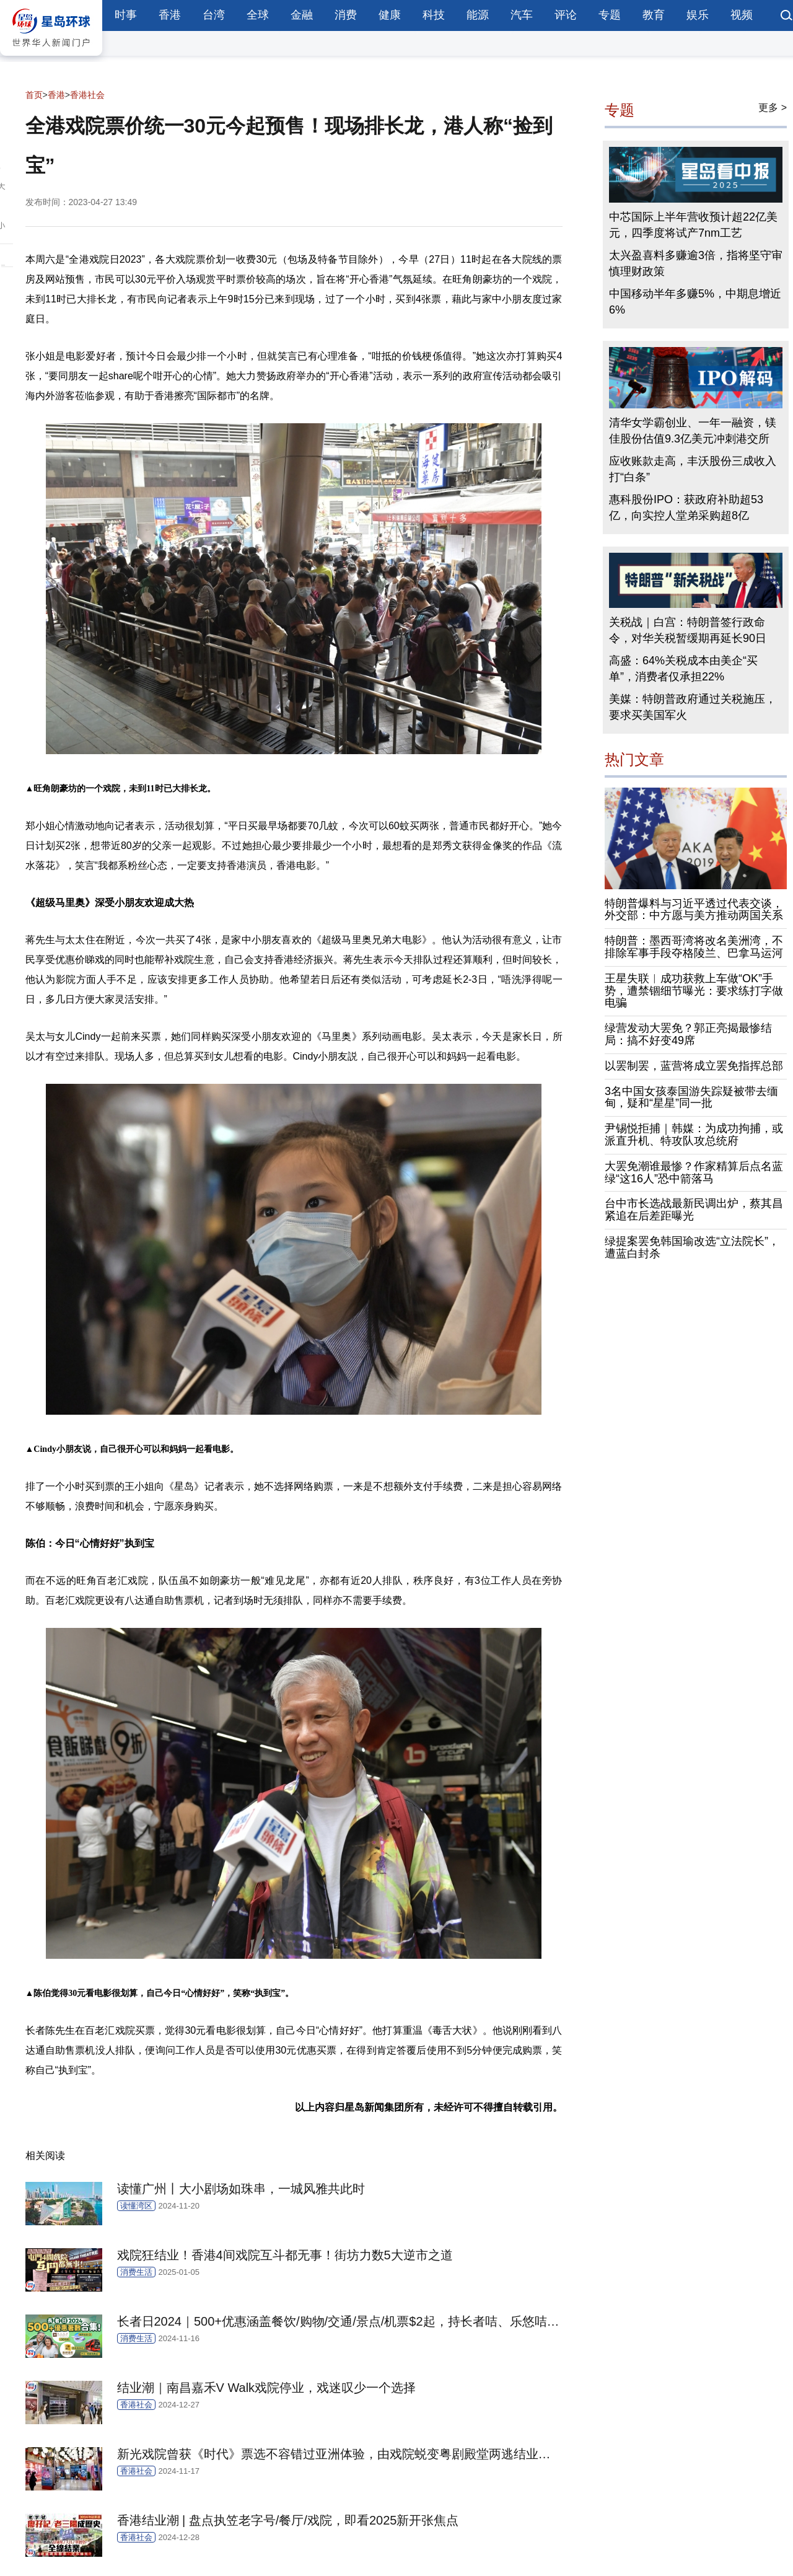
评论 (565, 15)
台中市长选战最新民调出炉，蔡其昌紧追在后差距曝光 (694, 1210)
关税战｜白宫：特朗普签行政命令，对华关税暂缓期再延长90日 (687, 630)
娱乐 (697, 15)
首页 (34, 95)
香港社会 (87, 95)
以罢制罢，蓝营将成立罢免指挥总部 (694, 1066)
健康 (390, 15)
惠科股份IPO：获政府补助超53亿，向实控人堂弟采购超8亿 (686, 507)
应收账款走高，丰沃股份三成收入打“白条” (692, 469)
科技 (434, 15)
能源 (478, 15)
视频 (741, 15)
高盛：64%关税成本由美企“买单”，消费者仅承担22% (683, 668)
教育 (653, 15)
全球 (258, 15)
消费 (346, 15)
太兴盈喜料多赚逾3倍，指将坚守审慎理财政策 (695, 263)
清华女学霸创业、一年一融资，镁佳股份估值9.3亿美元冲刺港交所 (692, 430)
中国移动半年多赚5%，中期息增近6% (695, 302)
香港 (170, 15)
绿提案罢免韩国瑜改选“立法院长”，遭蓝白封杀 (692, 1247)
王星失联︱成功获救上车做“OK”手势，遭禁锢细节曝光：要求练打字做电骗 (694, 990)
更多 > (772, 107)
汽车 (521, 15)
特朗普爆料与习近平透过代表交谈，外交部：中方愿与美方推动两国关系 (694, 909)
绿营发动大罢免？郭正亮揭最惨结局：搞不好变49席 (688, 1034)
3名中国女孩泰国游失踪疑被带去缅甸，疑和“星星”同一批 (691, 1097)
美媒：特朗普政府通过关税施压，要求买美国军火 (692, 707)
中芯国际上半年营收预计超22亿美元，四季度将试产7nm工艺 (693, 225)
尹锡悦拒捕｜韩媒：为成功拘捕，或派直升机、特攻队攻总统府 (694, 1134)
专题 (609, 15)
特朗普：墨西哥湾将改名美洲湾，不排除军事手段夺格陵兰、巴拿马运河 (694, 946)
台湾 (214, 15)
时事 (126, 15)
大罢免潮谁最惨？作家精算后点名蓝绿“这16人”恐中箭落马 (694, 1172)
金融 (302, 15)
